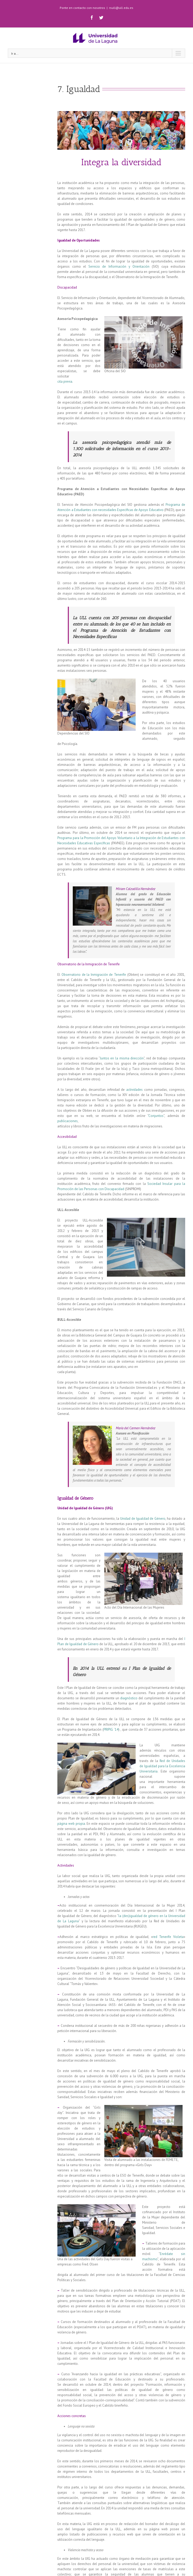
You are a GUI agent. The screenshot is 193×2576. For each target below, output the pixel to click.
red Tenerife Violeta (168, 1937)
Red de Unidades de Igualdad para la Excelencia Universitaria (162, 1766)
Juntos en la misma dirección (122, 1058)
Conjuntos (156, 1116)
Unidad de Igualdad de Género (143, 1518)
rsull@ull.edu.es (121, 8)
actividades (134, 1089)
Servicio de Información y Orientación (118, 266)
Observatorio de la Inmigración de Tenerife (94, 974)
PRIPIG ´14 (111, 1729)
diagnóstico (128, 1698)
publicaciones (67, 1121)
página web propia (71, 1823)
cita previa (64, 381)
